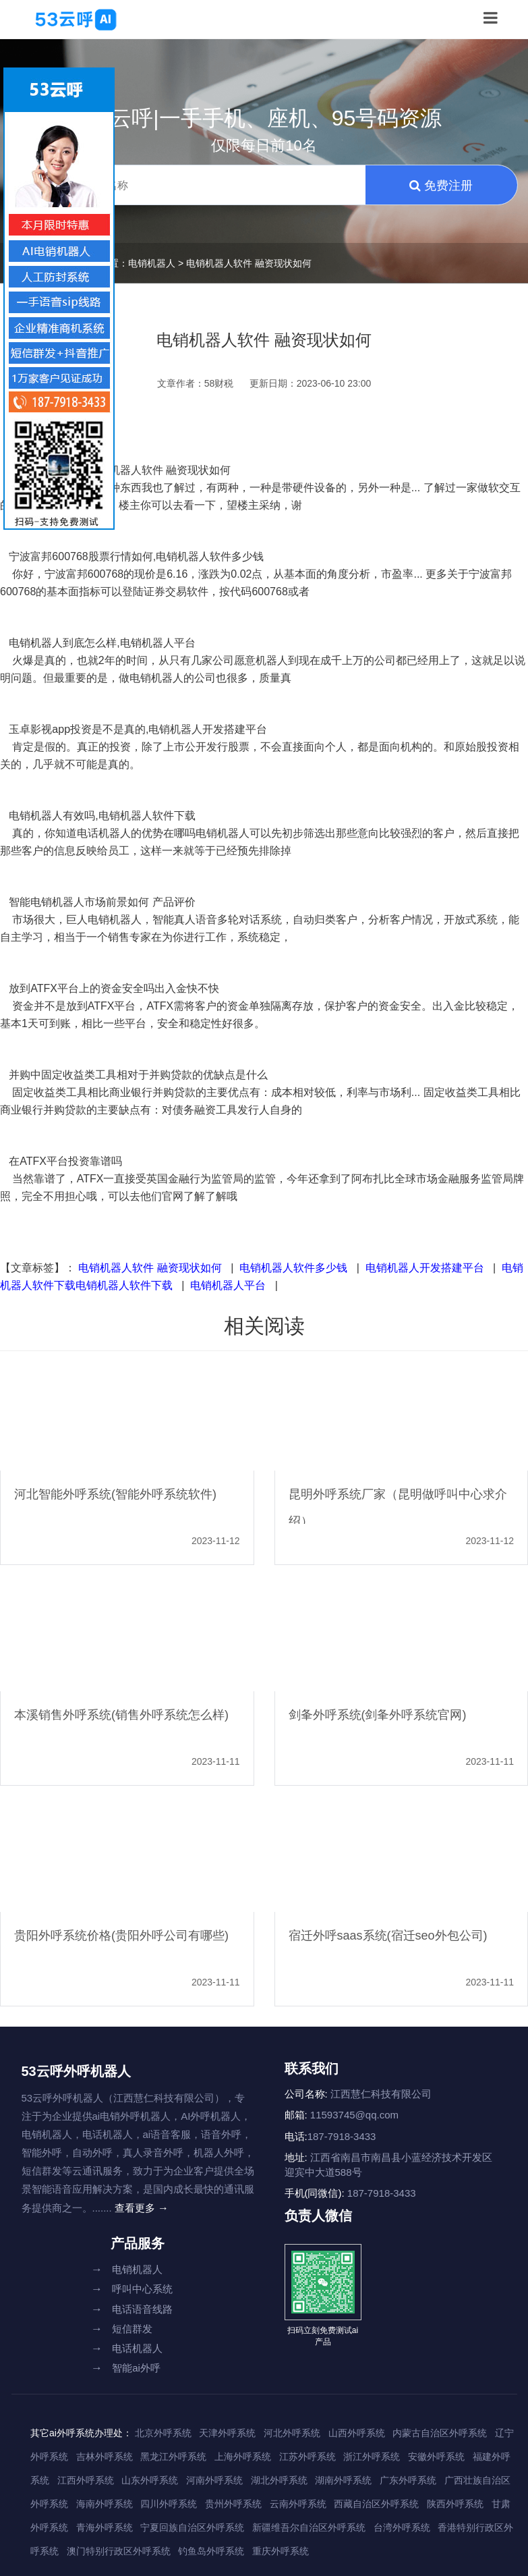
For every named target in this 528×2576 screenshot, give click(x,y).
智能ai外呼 (125, 2368)
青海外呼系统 (104, 2527)
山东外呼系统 (149, 2480)
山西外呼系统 (356, 2433)
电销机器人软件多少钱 (293, 1267)
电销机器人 (151, 263)
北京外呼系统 (163, 2433)
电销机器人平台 (228, 1285)
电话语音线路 (132, 2309)
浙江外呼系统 (371, 2456)
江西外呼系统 (85, 2480)
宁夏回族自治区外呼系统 (192, 2527)
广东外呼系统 (408, 2480)
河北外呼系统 (292, 2433)
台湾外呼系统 (402, 2527)
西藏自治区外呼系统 (376, 2503)
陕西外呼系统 (455, 2503)
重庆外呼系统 (280, 2551)
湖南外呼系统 (343, 2480)
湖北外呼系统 (279, 2480)
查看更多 (142, 2208)
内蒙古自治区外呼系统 (439, 2433)
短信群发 (121, 2328)
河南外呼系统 (214, 2480)
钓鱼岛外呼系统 (211, 2551)
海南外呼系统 (104, 2503)
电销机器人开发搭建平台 (424, 1267)
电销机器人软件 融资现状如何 (149, 1267)
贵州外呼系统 (233, 2503)
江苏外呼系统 (307, 2456)
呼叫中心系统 (132, 2289)
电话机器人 (127, 2348)
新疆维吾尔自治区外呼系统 (308, 2527)
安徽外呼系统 (436, 2456)
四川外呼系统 (168, 2503)
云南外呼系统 (298, 2503)
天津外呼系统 (227, 2433)
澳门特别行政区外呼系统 (119, 2551)
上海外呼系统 (242, 2456)
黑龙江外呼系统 (173, 2456)
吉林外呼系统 (104, 2456)
